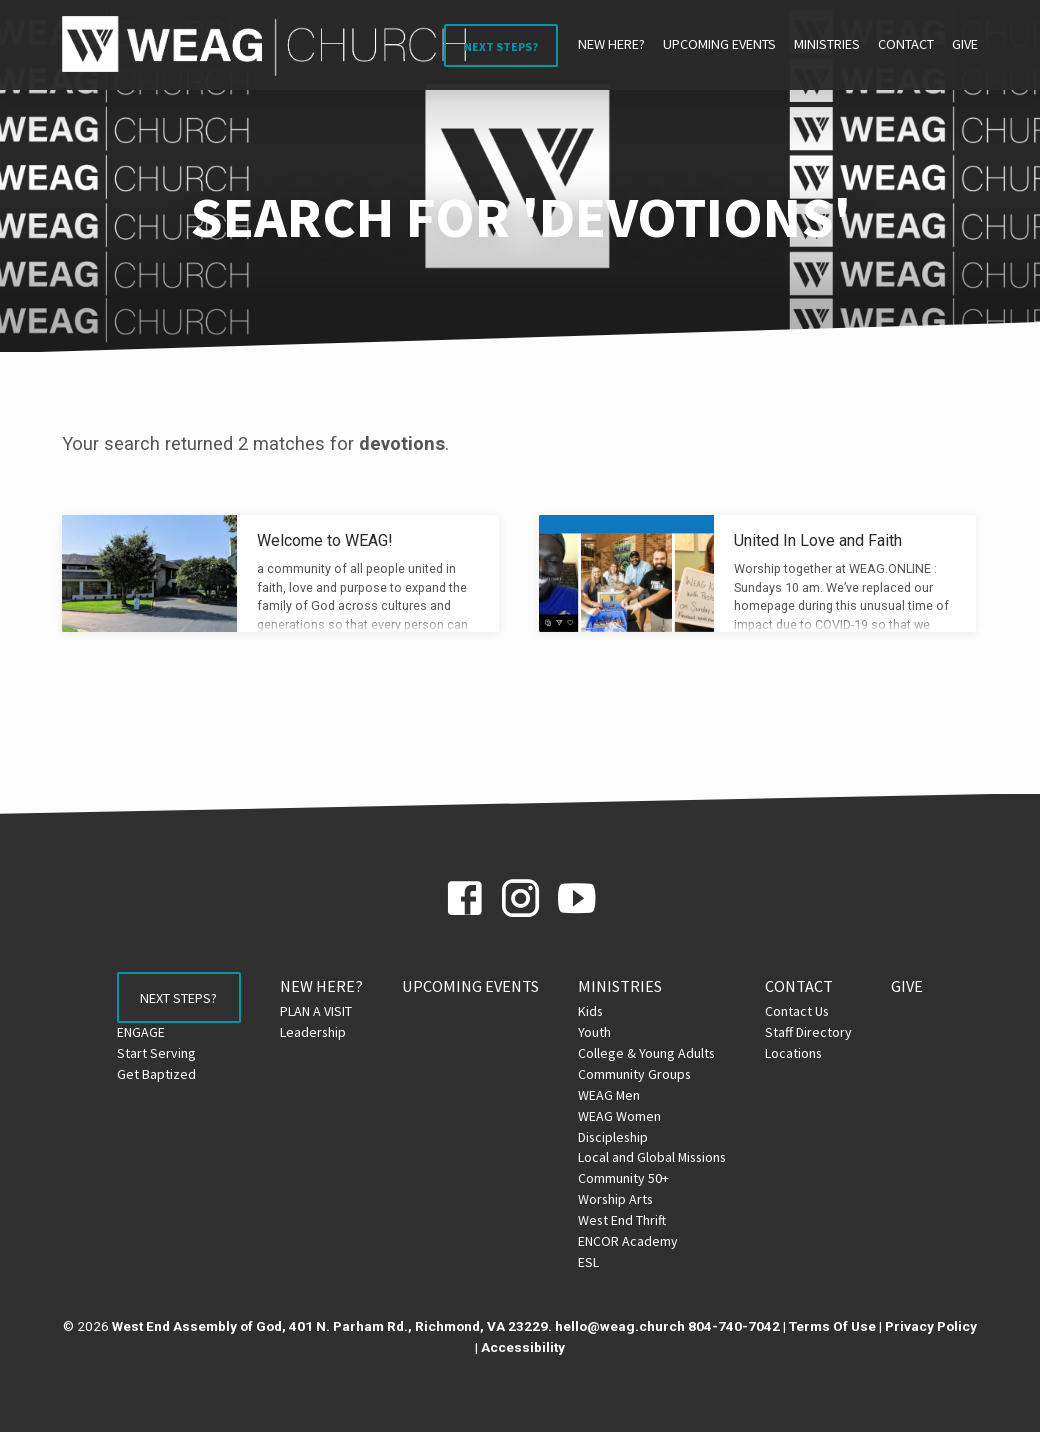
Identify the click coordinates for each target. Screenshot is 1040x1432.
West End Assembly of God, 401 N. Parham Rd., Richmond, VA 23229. (332, 1326)
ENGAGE (129, 1039)
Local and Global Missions (664, 1157)
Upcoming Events (719, 44)
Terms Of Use (832, 1326)
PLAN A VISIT (327, 1011)
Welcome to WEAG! (325, 540)
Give (965, 44)
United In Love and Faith (818, 540)
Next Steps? (501, 46)
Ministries (827, 44)
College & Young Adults (658, 1053)
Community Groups (646, 1074)
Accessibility (523, 1347)
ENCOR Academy (640, 1241)
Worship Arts (627, 1199)
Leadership (324, 1032)
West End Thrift (634, 1220)
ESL (600, 1262)
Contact (906, 44)
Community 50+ (635, 1178)
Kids (602, 1011)
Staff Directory (820, 1032)
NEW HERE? (611, 44)
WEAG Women (631, 1116)
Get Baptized (144, 1081)
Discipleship (625, 1137)
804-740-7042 (734, 1326)
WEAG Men (621, 1095)
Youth (606, 1032)
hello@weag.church (620, 1326)
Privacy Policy (931, 1326)
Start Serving (144, 1060)
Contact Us (809, 1011)
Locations (805, 1053)
